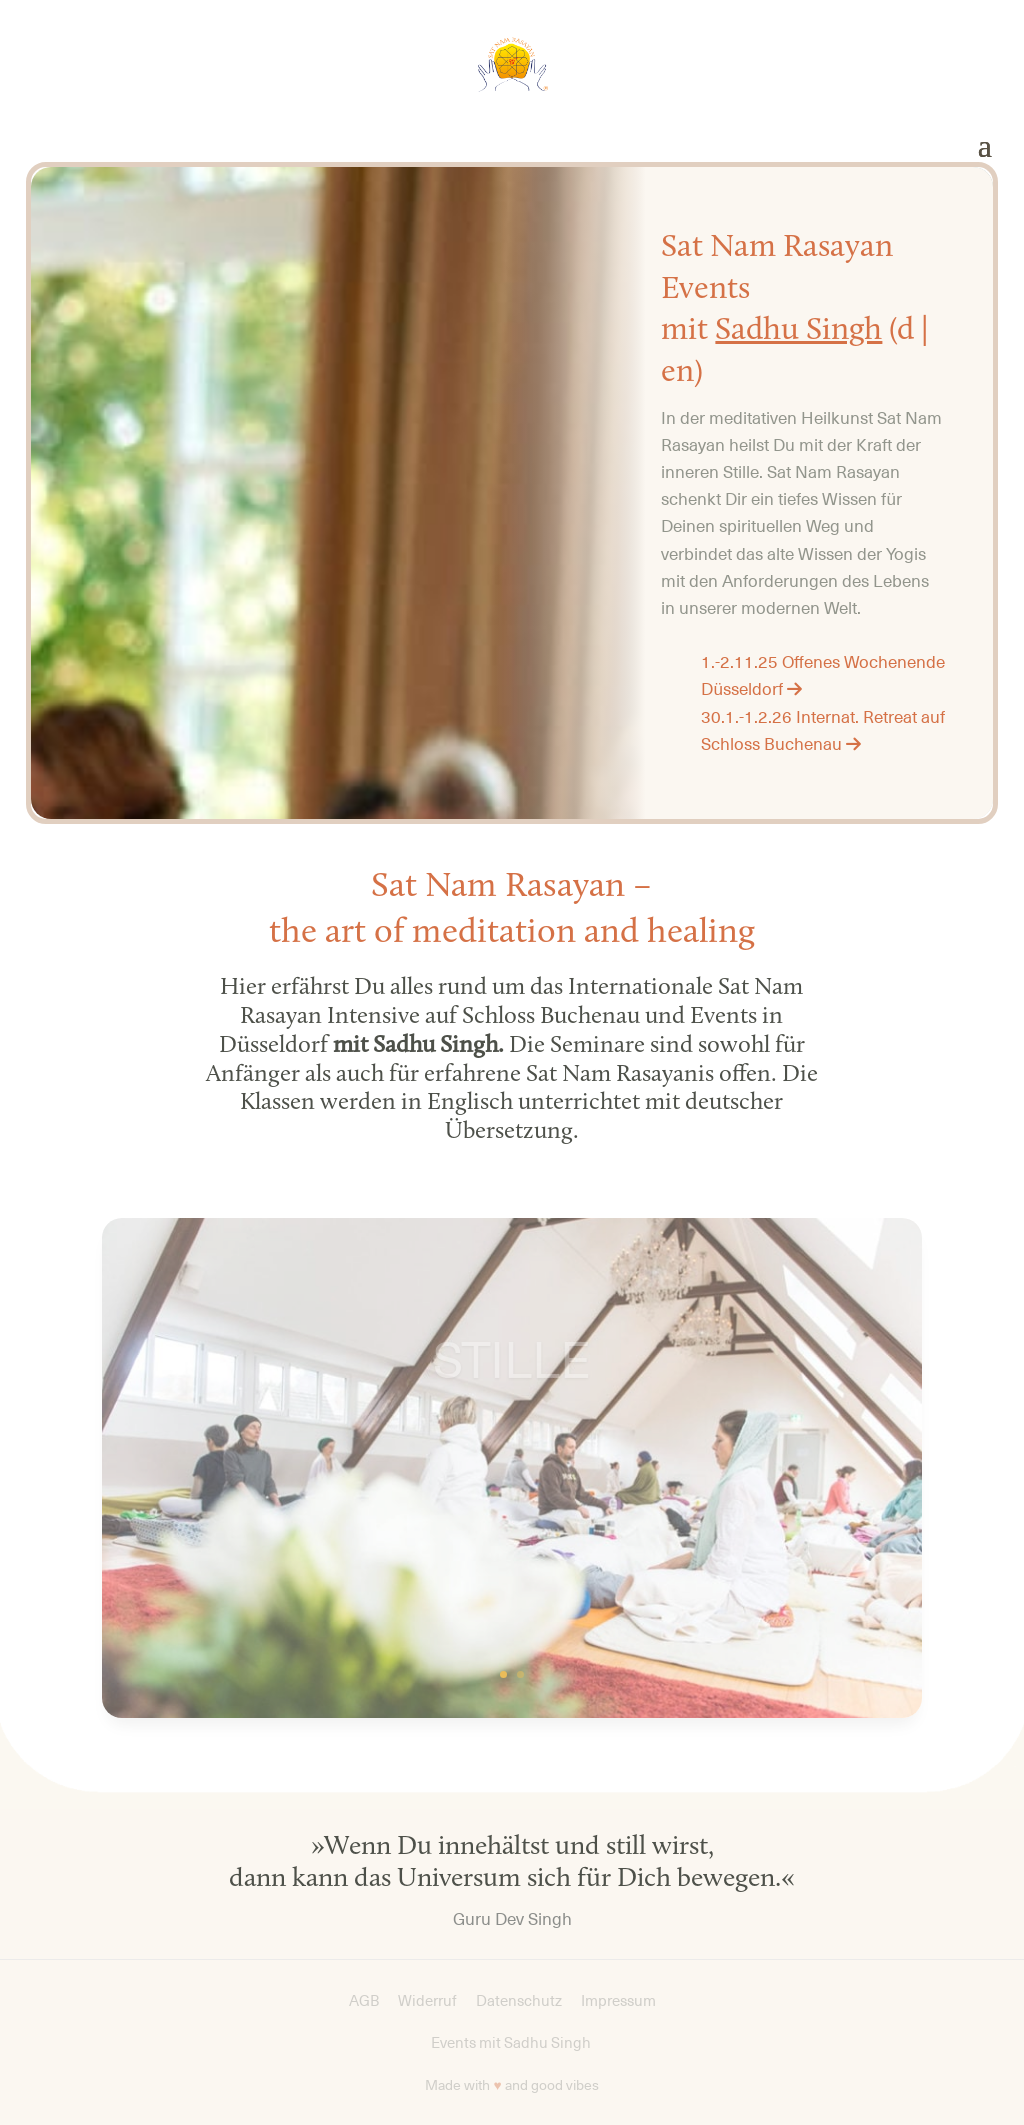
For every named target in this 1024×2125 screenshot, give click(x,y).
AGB (364, 2001)
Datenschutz (519, 2001)
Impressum (618, 2001)
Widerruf (427, 2001)
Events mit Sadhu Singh (512, 2043)
